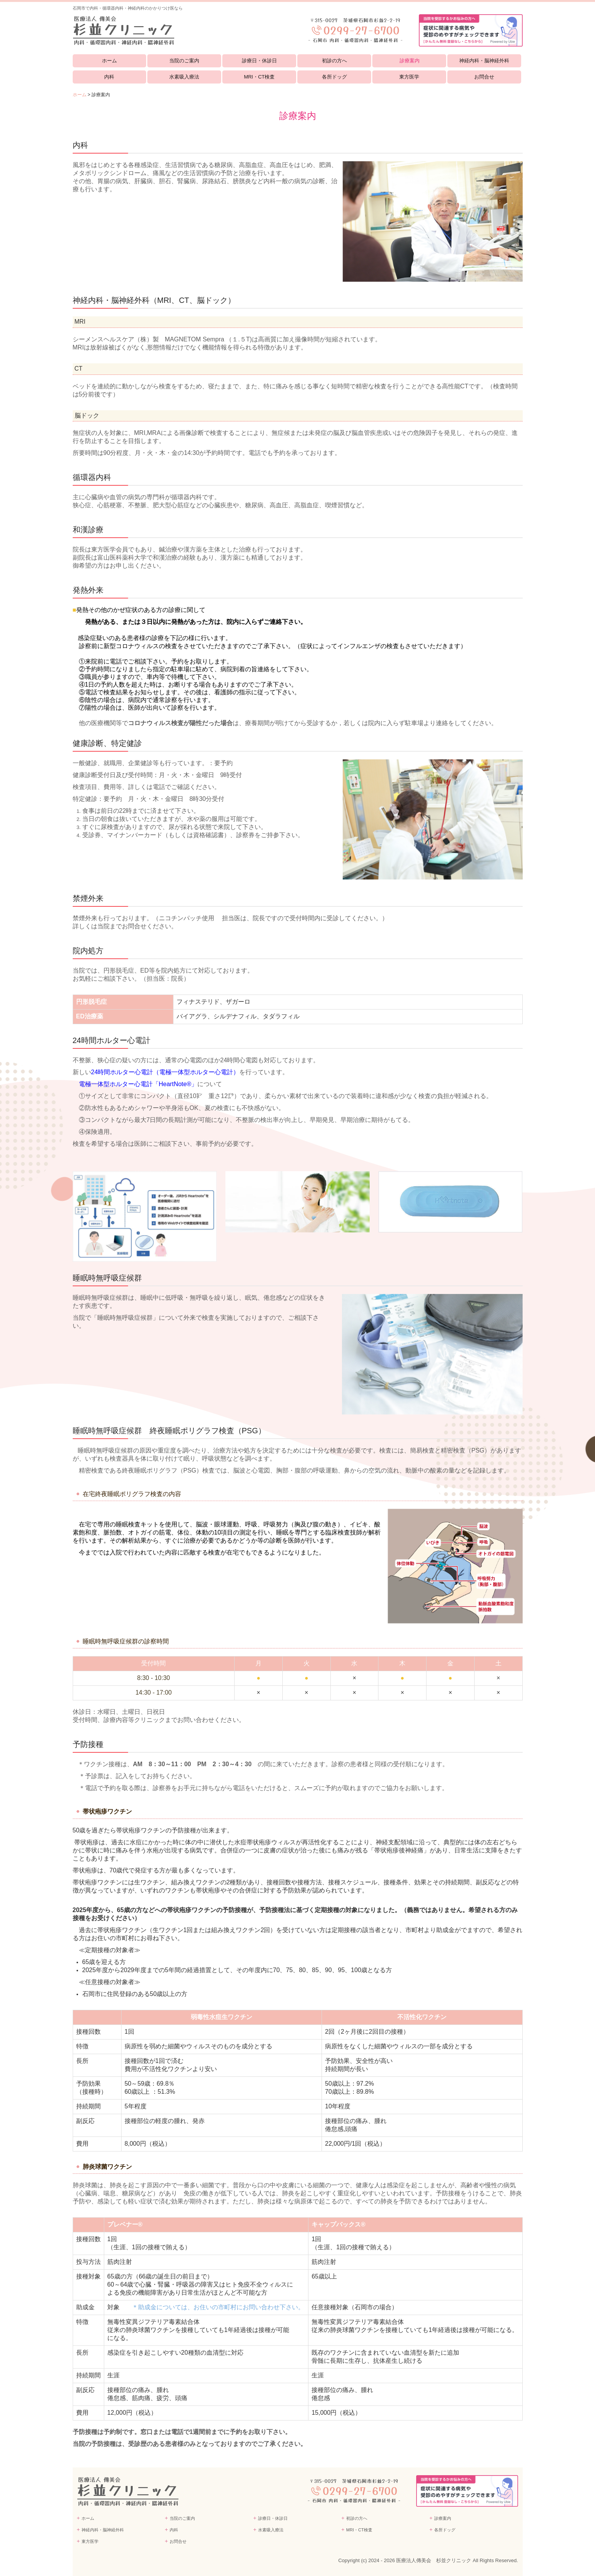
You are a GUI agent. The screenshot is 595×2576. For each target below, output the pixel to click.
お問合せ (484, 77)
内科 (109, 77)
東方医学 (409, 77)
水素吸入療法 (184, 77)
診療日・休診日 (259, 61)
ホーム (109, 61)
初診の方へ (334, 61)
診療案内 (410, 61)
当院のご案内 (184, 61)
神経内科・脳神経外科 (484, 61)
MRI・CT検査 (259, 77)
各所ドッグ (334, 77)
